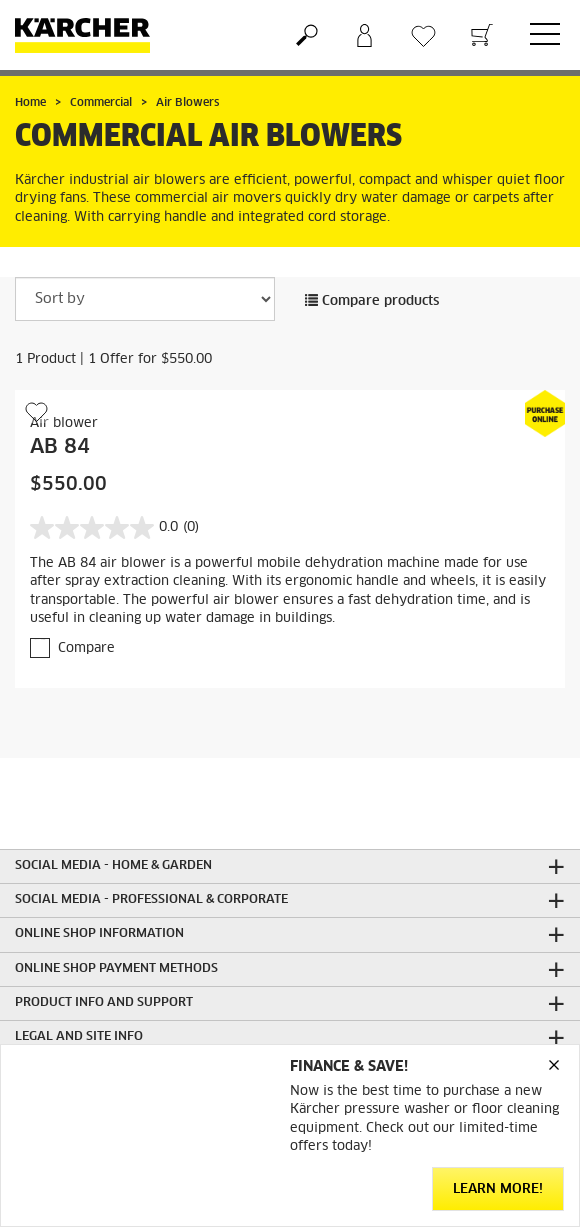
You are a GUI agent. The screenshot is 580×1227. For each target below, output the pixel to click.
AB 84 (60, 447)
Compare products (372, 301)
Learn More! (498, 1189)
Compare (86, 648)
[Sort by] (145, 299)
